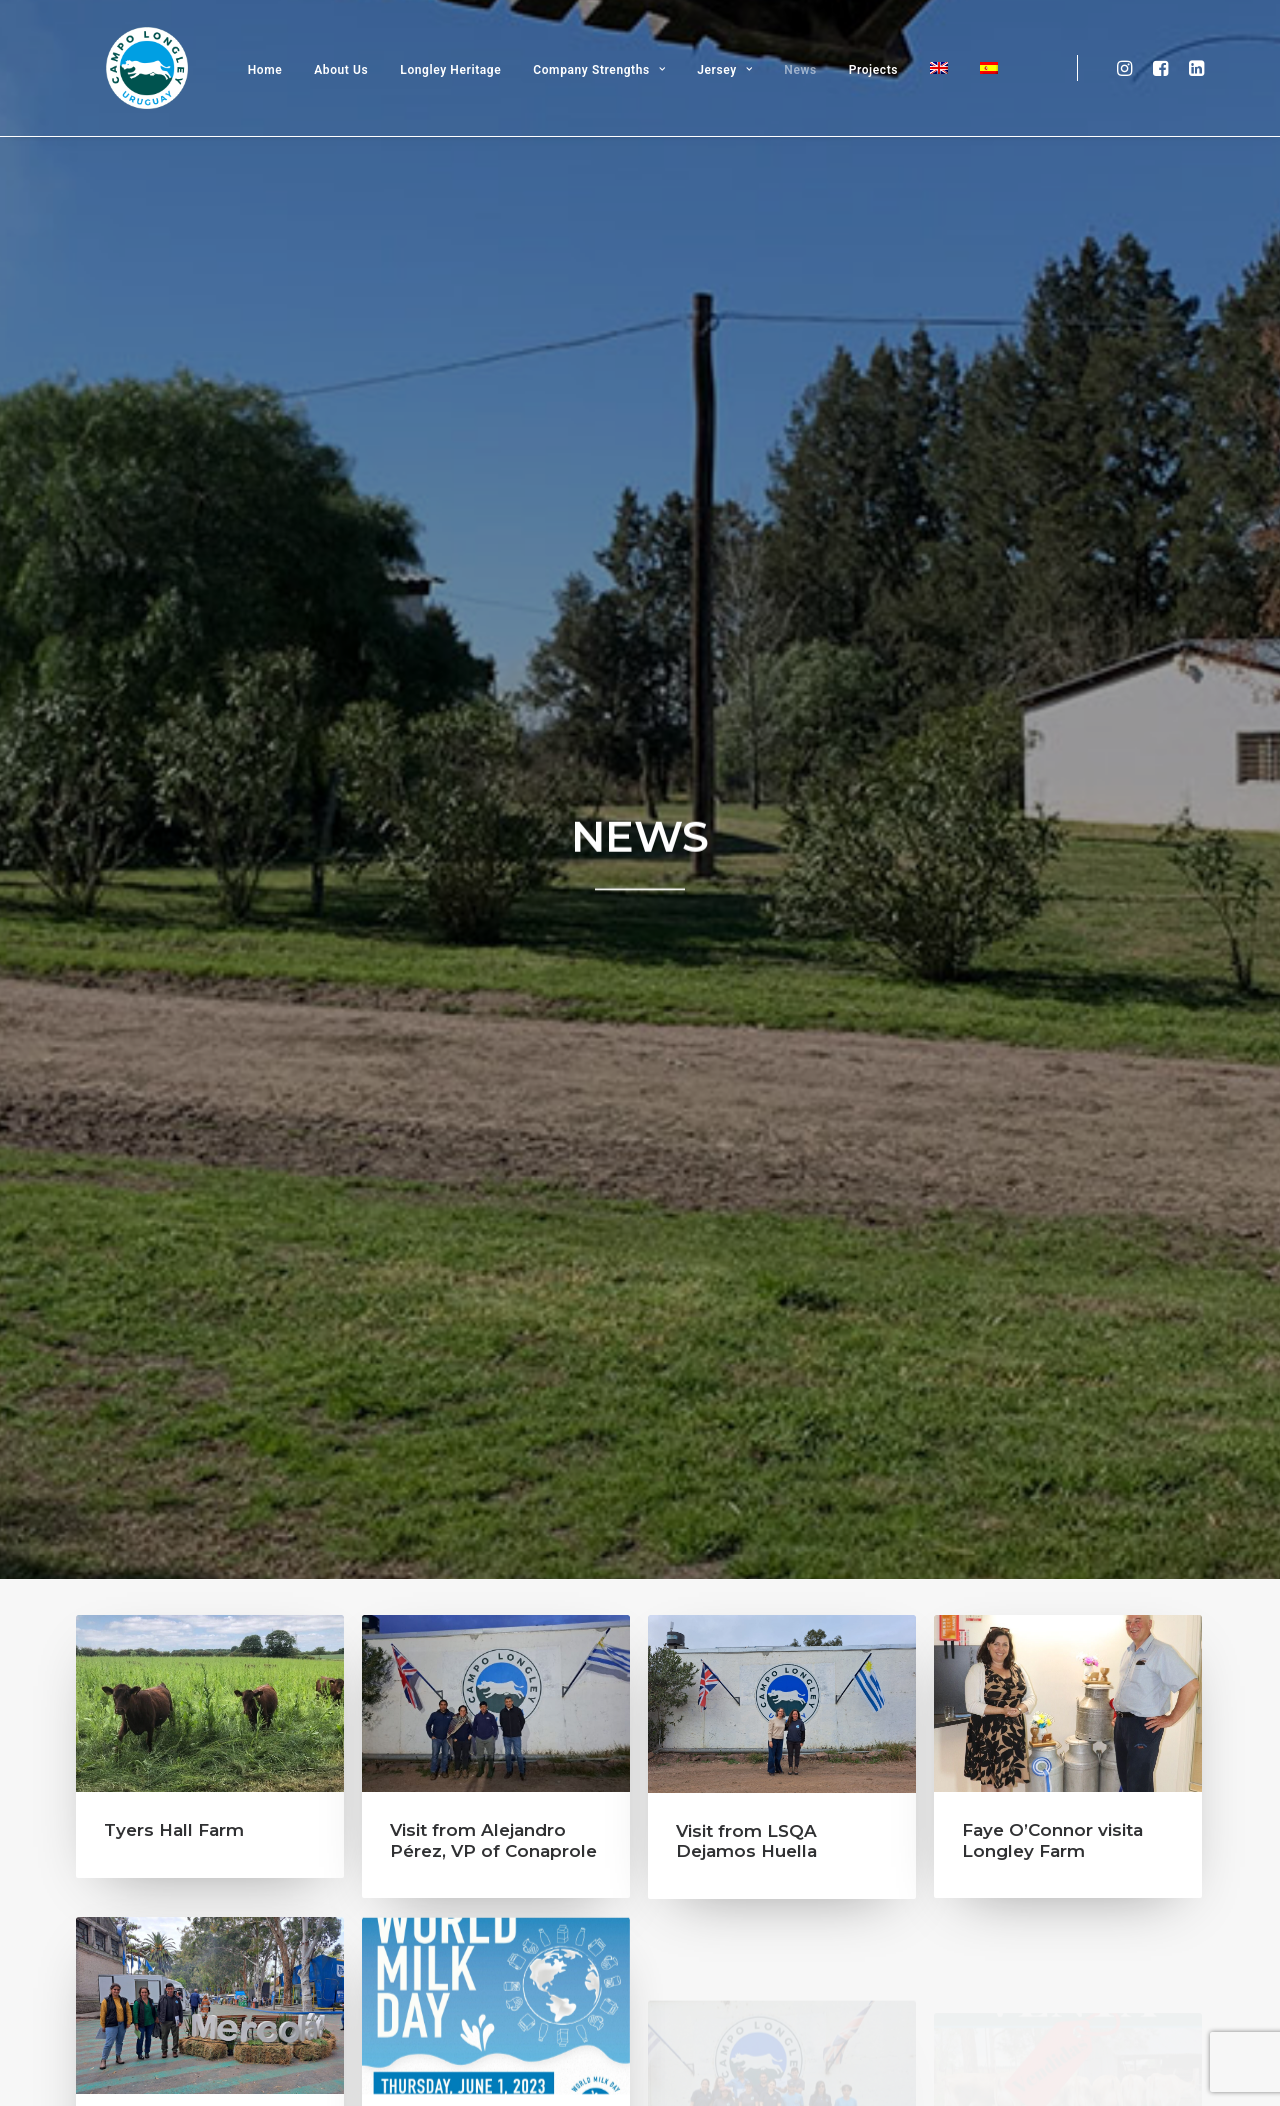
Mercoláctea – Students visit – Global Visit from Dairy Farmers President (208, 1195)
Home (278, 99)
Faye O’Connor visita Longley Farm (1052, 802)
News (814, 99)
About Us (355, 99)
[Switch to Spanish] (995, 97)
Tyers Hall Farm (174, 791)
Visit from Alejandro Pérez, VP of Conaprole (493, 801)
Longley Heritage (464, 99)
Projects (886, 99)
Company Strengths (613, 99)
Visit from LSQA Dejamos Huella (746, 802)
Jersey (738, 99)
